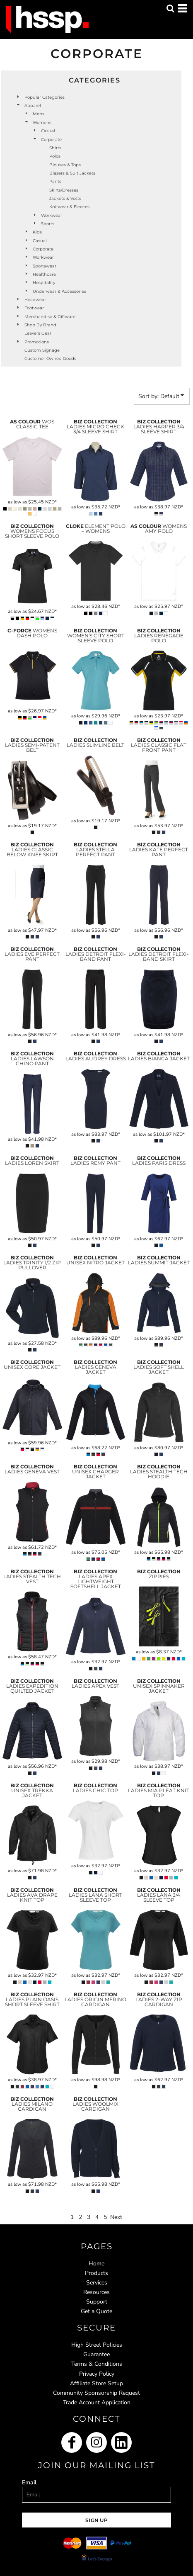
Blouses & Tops (65, 165)
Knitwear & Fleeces (69, 206)
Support (96, 2302)
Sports (47, 223)
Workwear (51, 215)
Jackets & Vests (65, 198)
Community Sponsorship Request (96, 2393)
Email (29, 2482)
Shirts (55, 148)
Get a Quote (96, 2311)
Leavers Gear (37, 333)
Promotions (36, 342)
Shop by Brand (40, 325)
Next (116, 2217)
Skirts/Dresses (63, 190)
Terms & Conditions (96, 2364)
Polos (54, 156)
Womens (42, 122)
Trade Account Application (96, 2402)
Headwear (35, 299)
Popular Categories (44, 97)
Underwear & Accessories (59, 291)
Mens (38, 114)
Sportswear (44, 266)
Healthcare (44, 274)
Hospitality (44, 282)
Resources (96, 2292)
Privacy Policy (96, 2374)
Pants (55, 181)
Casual (48, 131)
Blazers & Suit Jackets (72, 173)
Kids (37, 232)
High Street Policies (96, 2345)
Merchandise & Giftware (49, 316)
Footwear (34, 308)
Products (96, 2273)
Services (96, 2283)
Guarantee (96, 2354)
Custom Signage (42, 350)
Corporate (43, 249)
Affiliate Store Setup (96, 2383)
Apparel (32, 105)
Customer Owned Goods (50, 358)
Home (96, 2263)
